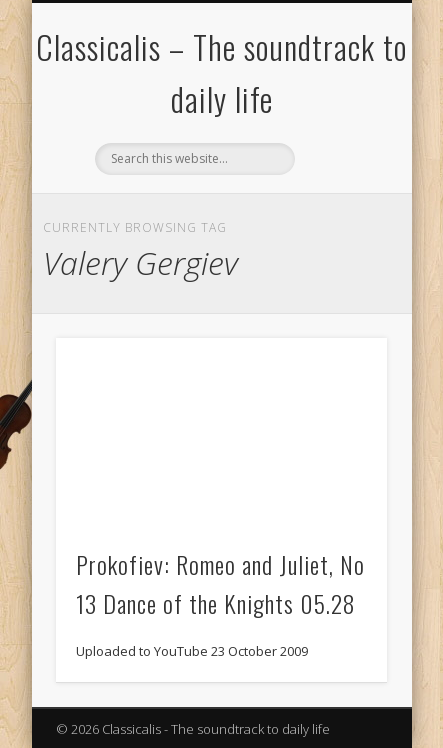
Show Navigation (338, 179)
